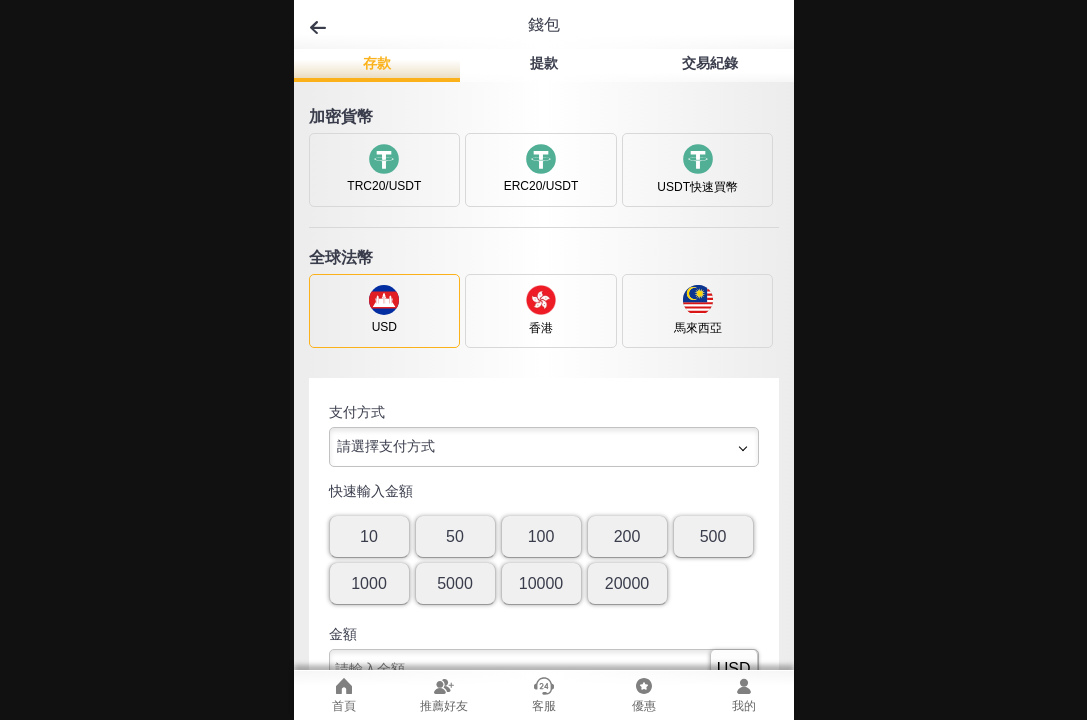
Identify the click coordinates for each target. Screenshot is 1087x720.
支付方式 (357, 412)
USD (734, 668)
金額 (343, 634)
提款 (544, 63)
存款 (377, 63)
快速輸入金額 (371, 491)
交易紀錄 (710, 63)
